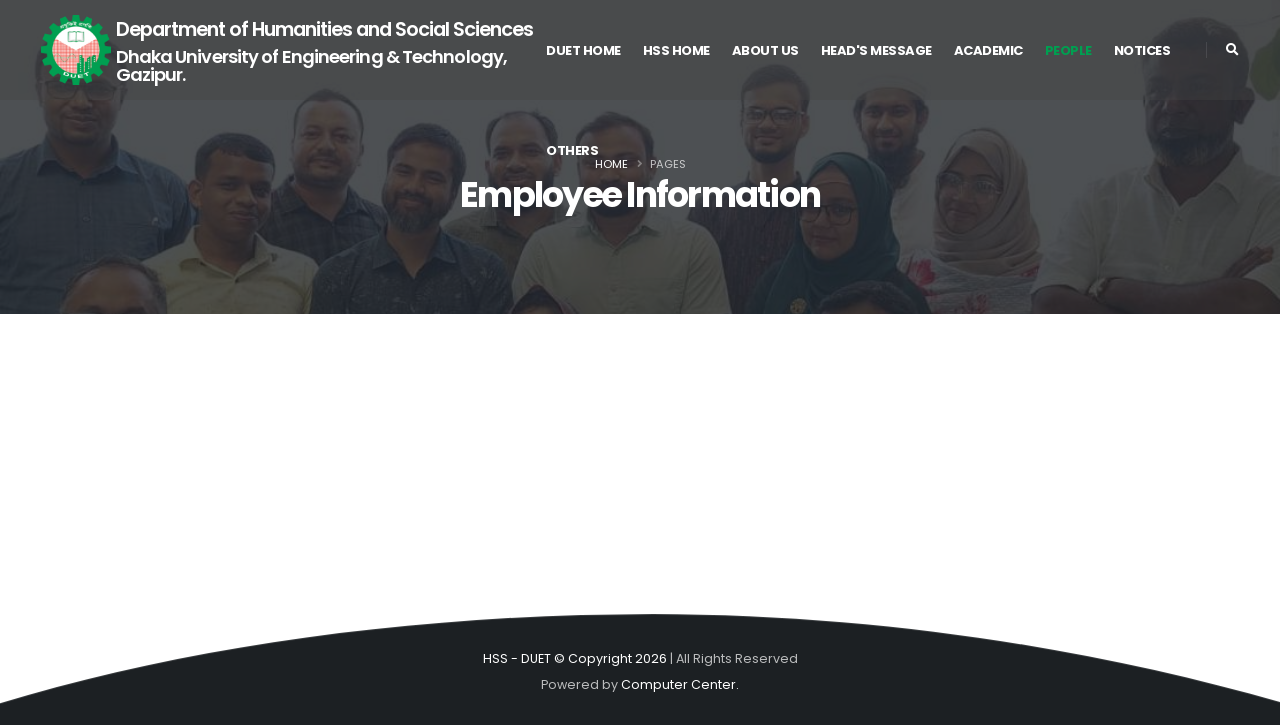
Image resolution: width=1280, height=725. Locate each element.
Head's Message (876, 50)
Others (572, 150)
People (1068, 50)
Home (611, 164)
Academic (988, 50)
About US (765, 50)
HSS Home (676, 50)
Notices (1142, 50)
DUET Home (583, 50)
